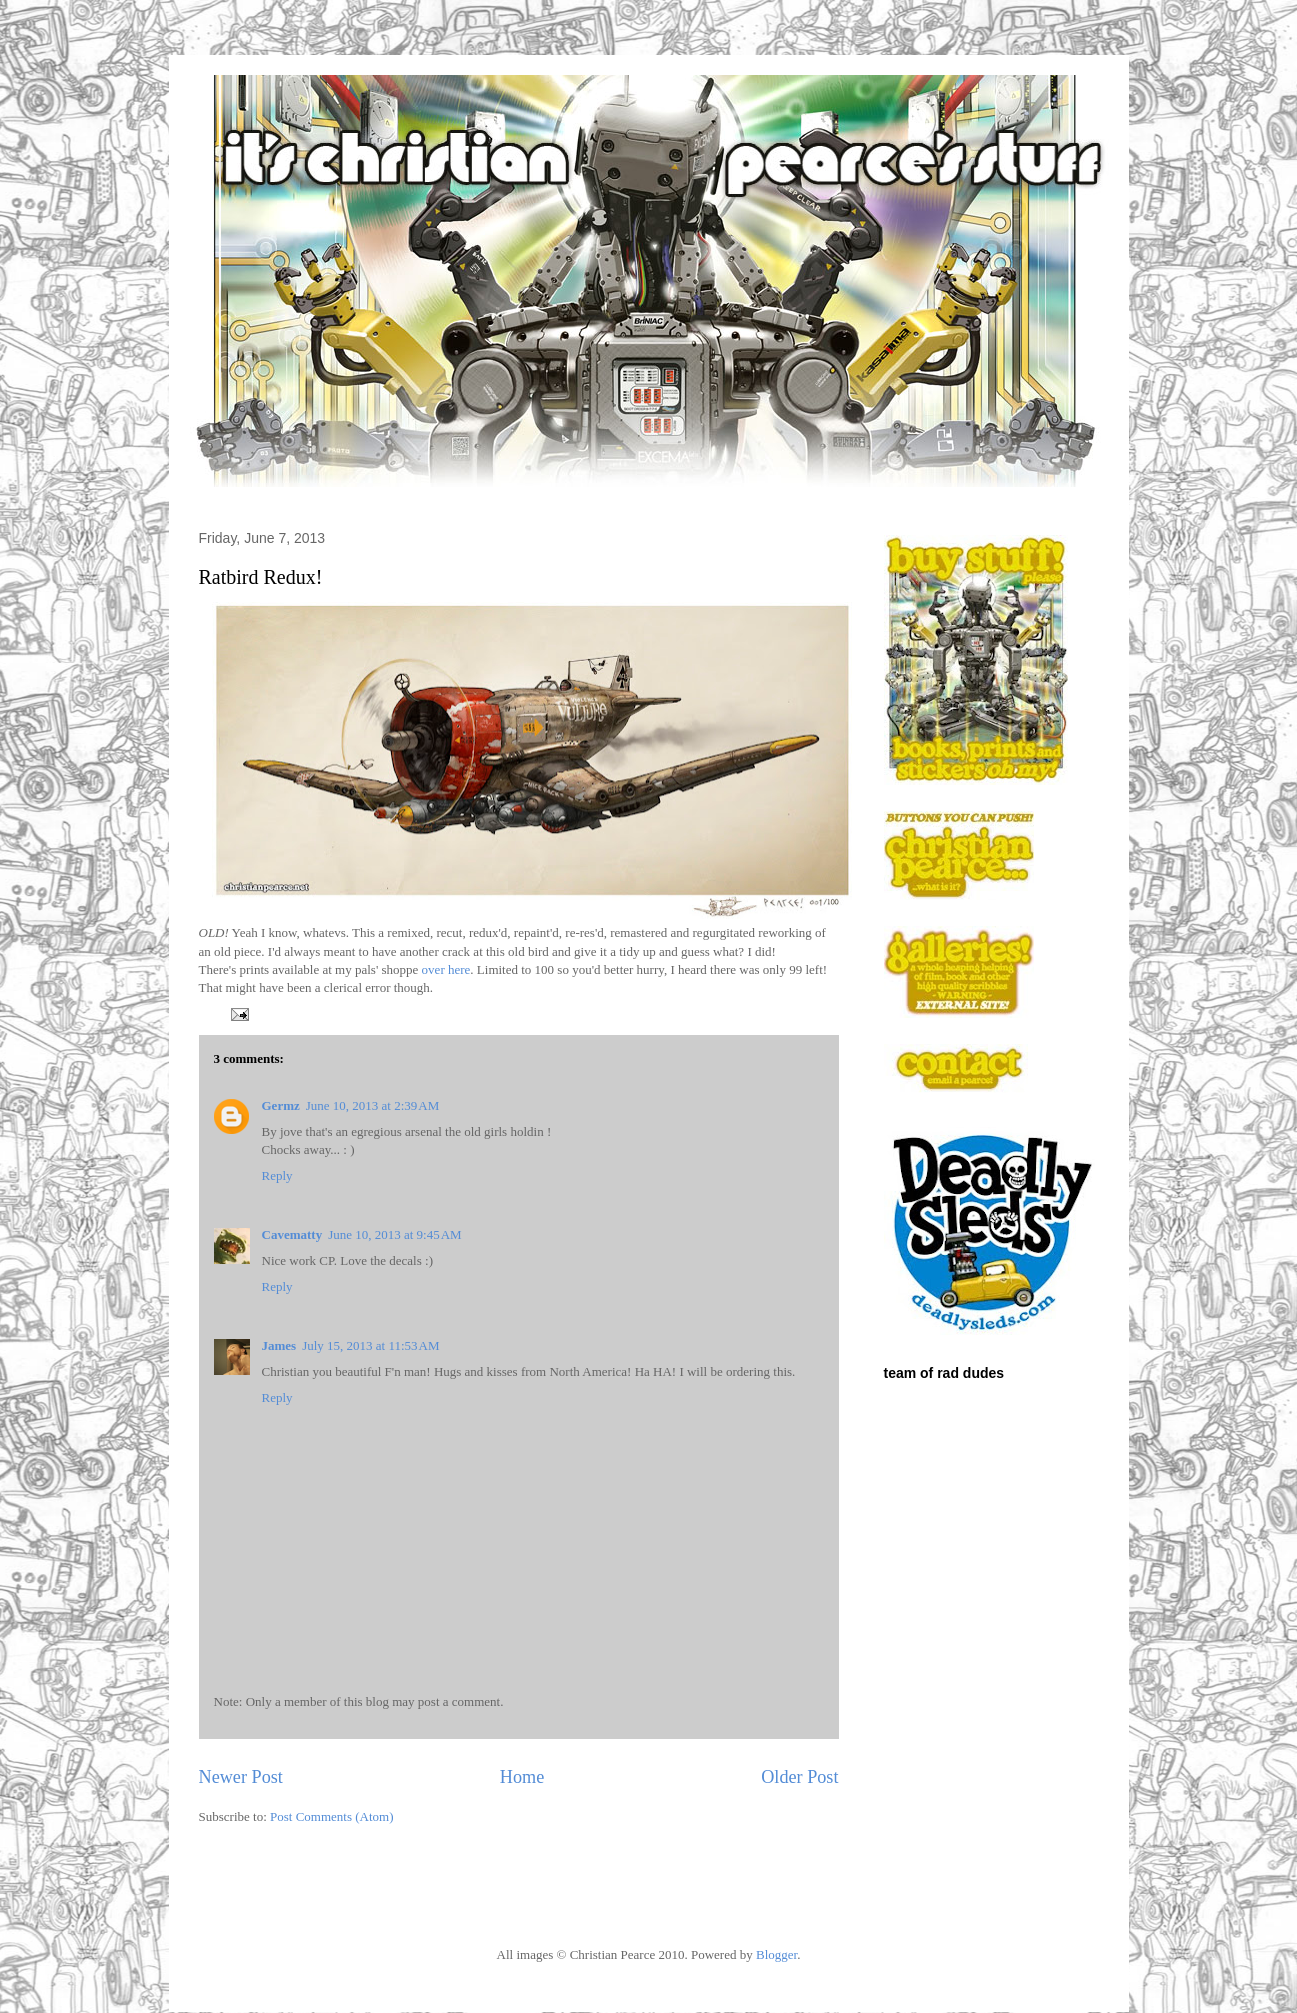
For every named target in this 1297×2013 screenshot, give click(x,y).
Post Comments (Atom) (332, 1816)
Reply (277, 1175)
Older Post (799, 1777)
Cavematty (292, 1234)
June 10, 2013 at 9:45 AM (394, 1234)
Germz (281, 1105)
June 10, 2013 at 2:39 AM (372, 1105)
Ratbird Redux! (261, 577)
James (279, 1345)
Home (522, 1777)
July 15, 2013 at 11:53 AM (370, 1345)
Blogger (776, 1954)
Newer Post (241, 1777)
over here (446, 969)
